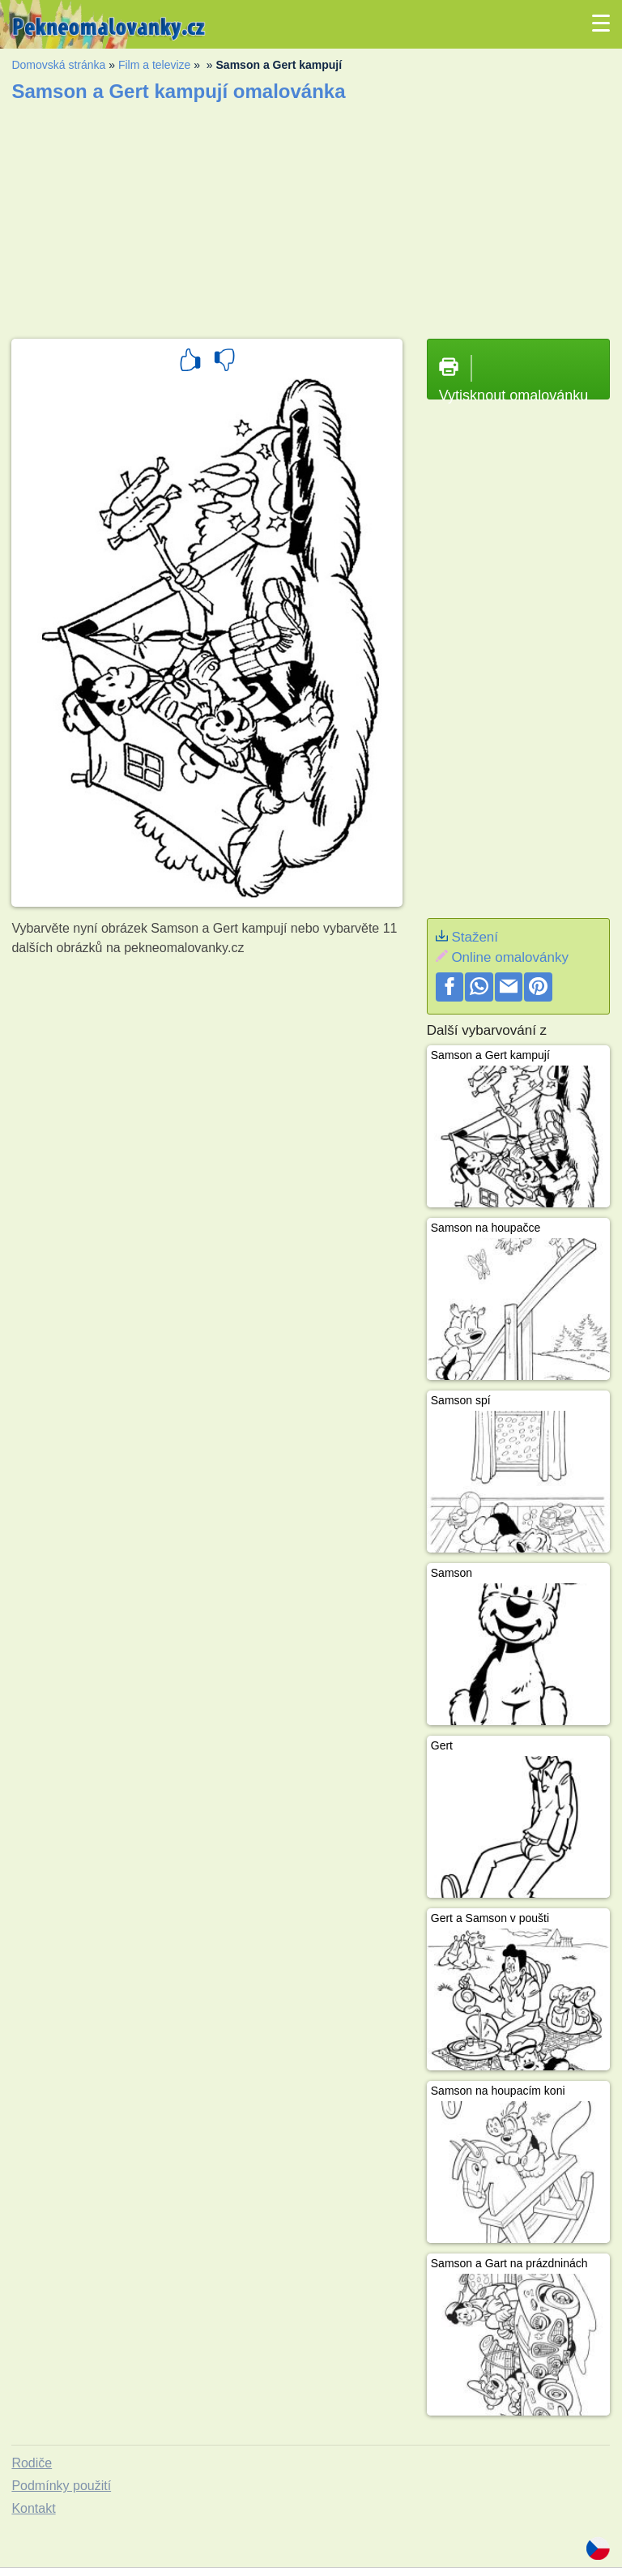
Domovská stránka (58, 64)
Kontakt (33, 2508)
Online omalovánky (510, 957)
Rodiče (31, 2463)
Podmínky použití (61, 2486)
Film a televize (154, 64)
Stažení (474, 937)
